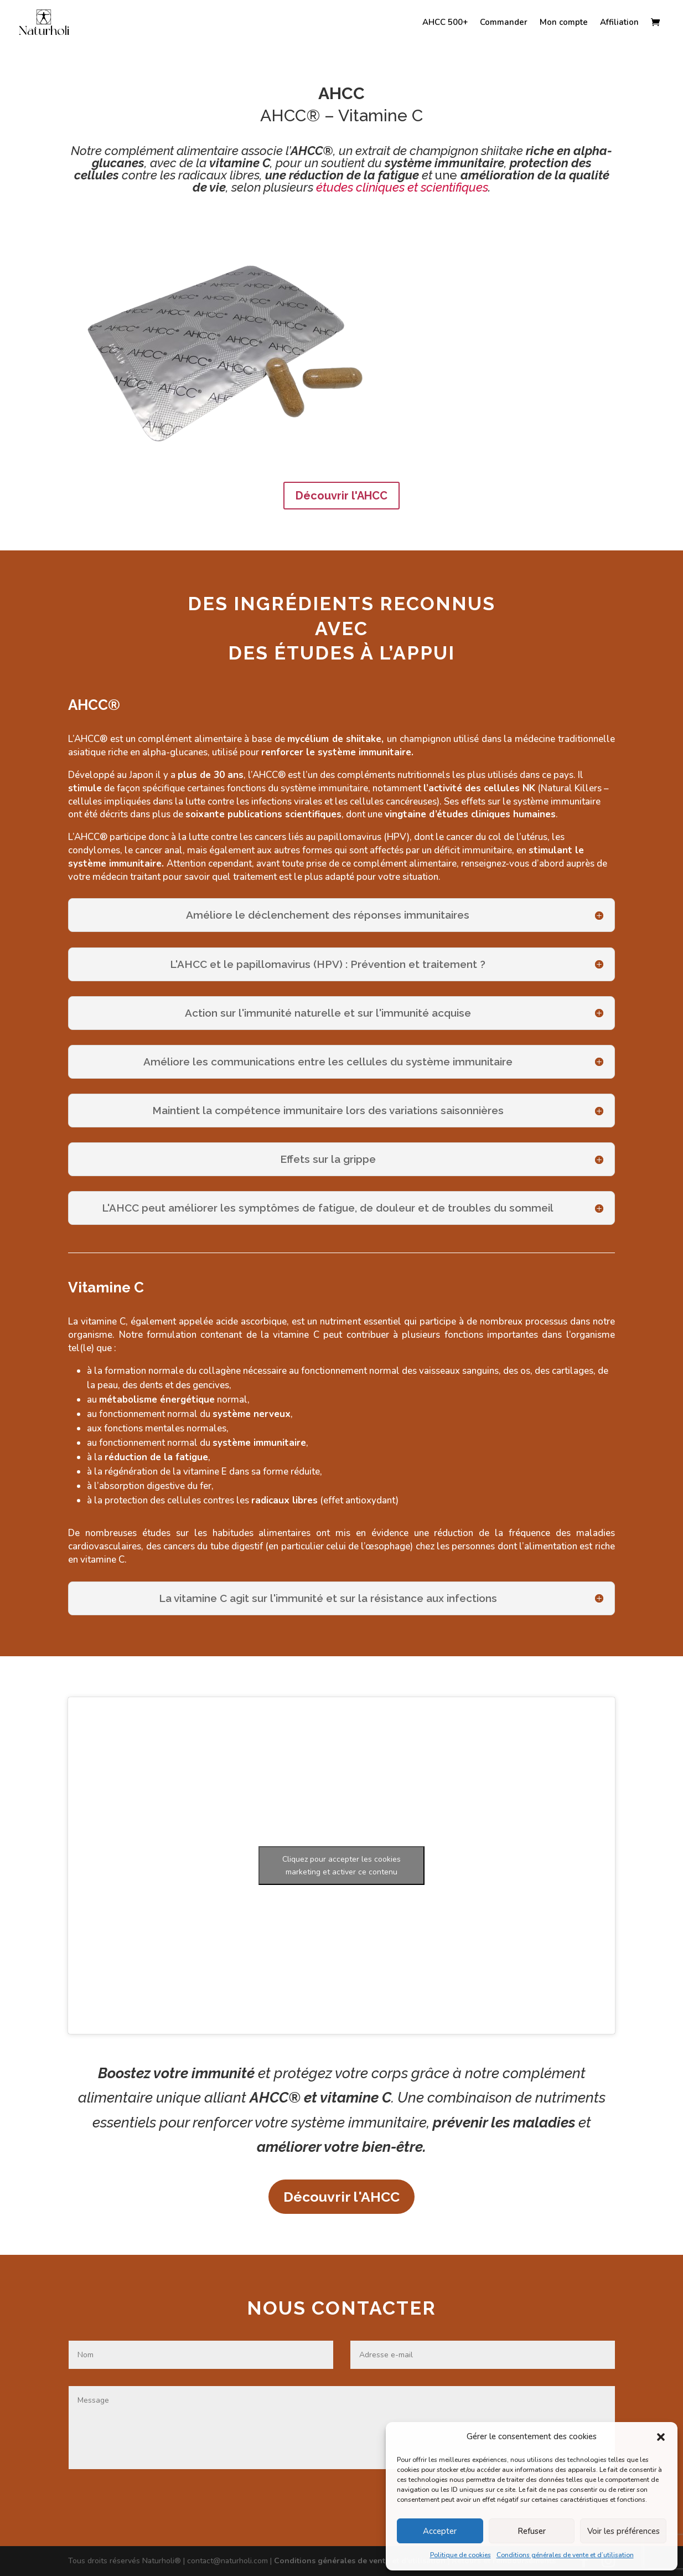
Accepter (440, 2531)
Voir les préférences (623, 2531)
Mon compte (564, 23)
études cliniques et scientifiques (402, 187)
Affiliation (619, 23)
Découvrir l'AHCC (341, 495)
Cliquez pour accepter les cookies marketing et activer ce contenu (341, 1865)
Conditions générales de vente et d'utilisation (361, 2561)
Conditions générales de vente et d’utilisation (565, 2555)
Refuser (532, 2531)
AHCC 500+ (445, 23)
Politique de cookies (460, 2555)
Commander (503, 23)
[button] (660, 2437)
